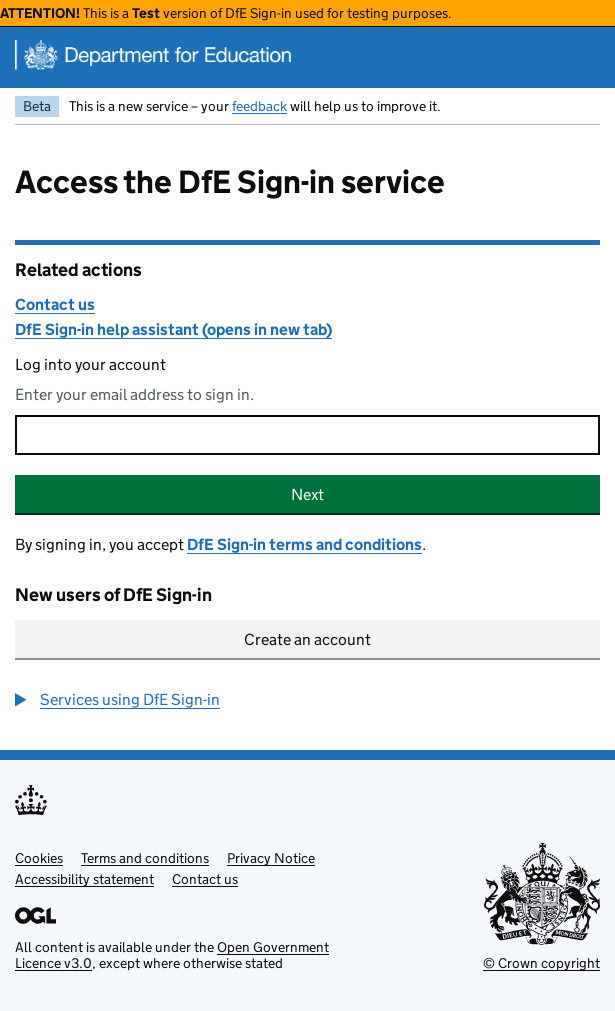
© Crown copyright (541, 963)
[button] (117, 700)
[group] (307, 700)
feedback (259, 106)
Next (307, 494)
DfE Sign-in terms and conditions (304, 544)
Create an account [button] (307, 639)
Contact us (55, 304)
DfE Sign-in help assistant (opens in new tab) (173, 329)
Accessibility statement (84, 879)
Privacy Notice (271, 858)
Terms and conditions (145, 858)
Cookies (39, 858)
